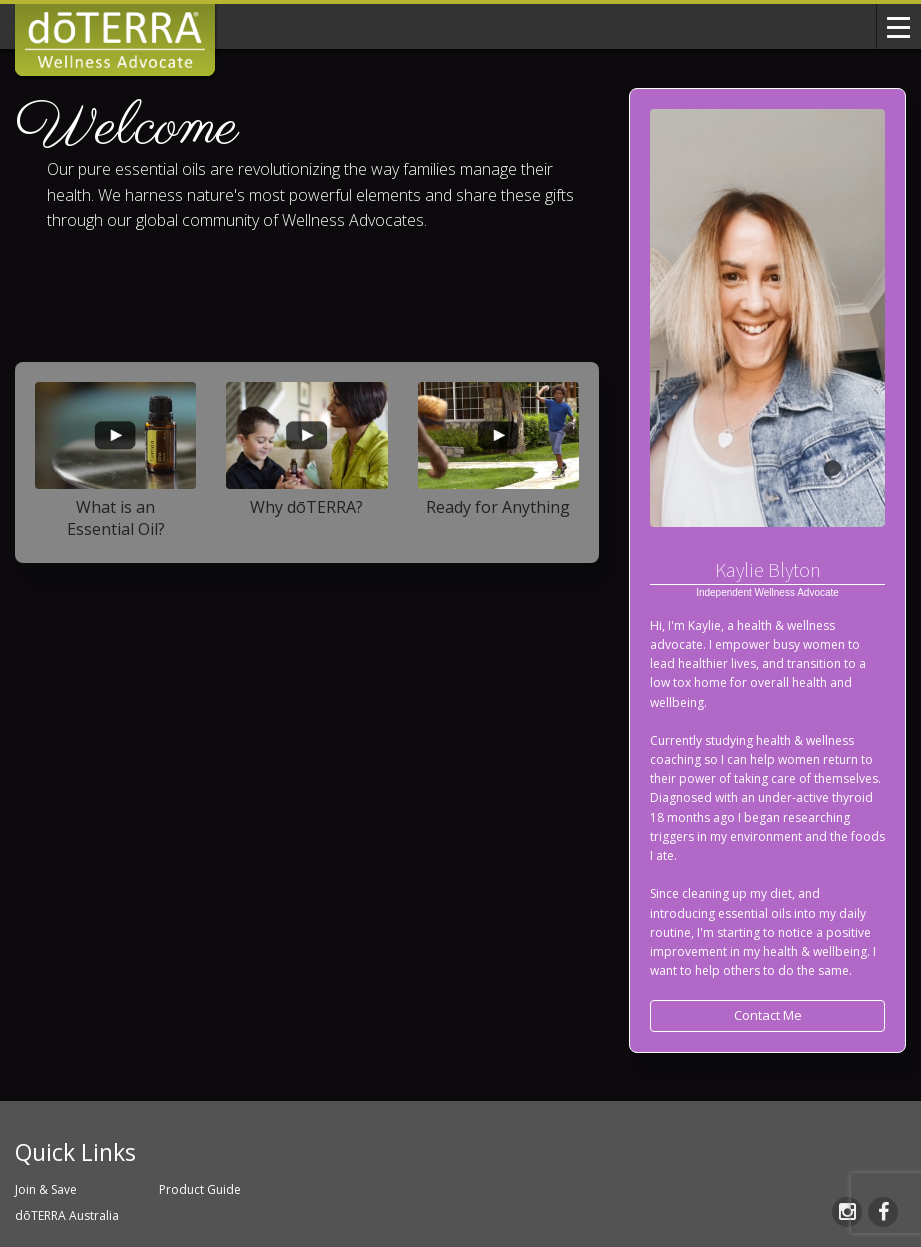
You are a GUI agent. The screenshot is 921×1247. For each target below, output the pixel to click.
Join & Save (46, 1189)
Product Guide (200, 1189)
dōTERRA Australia (67, 1215)
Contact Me (768, 1015)
